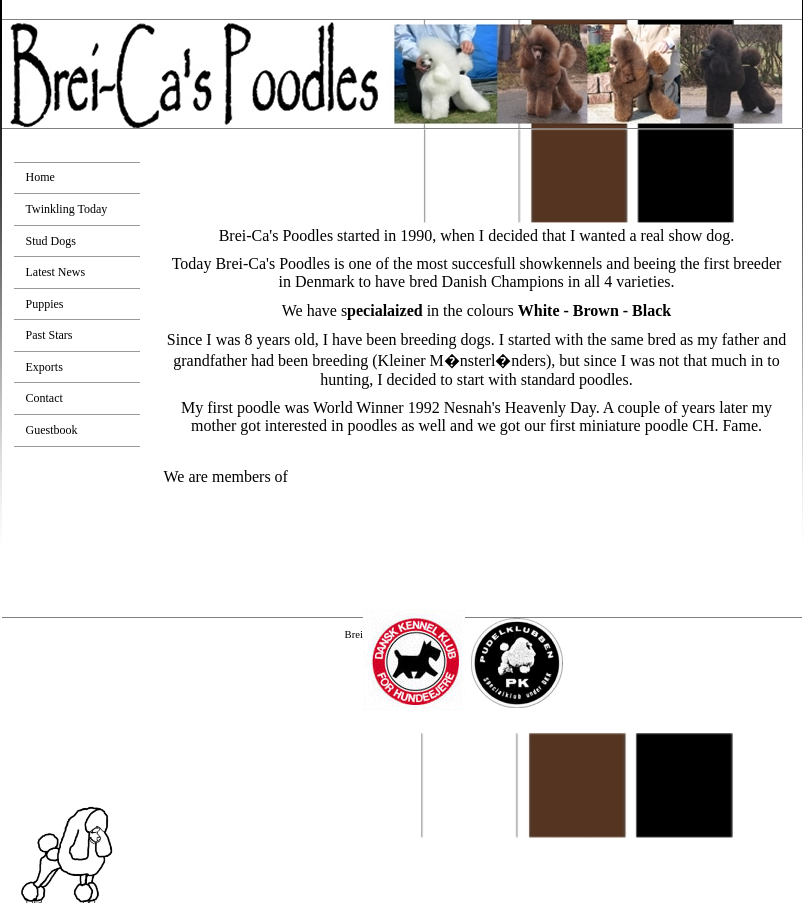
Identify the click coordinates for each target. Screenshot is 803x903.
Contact (44, 398)
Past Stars (49, 335)
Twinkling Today (67, 209)
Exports (44, 367)
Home (40, 177)
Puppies (45, 304)
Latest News (56, 272)
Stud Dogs (51, 241)
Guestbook (52, 430)
